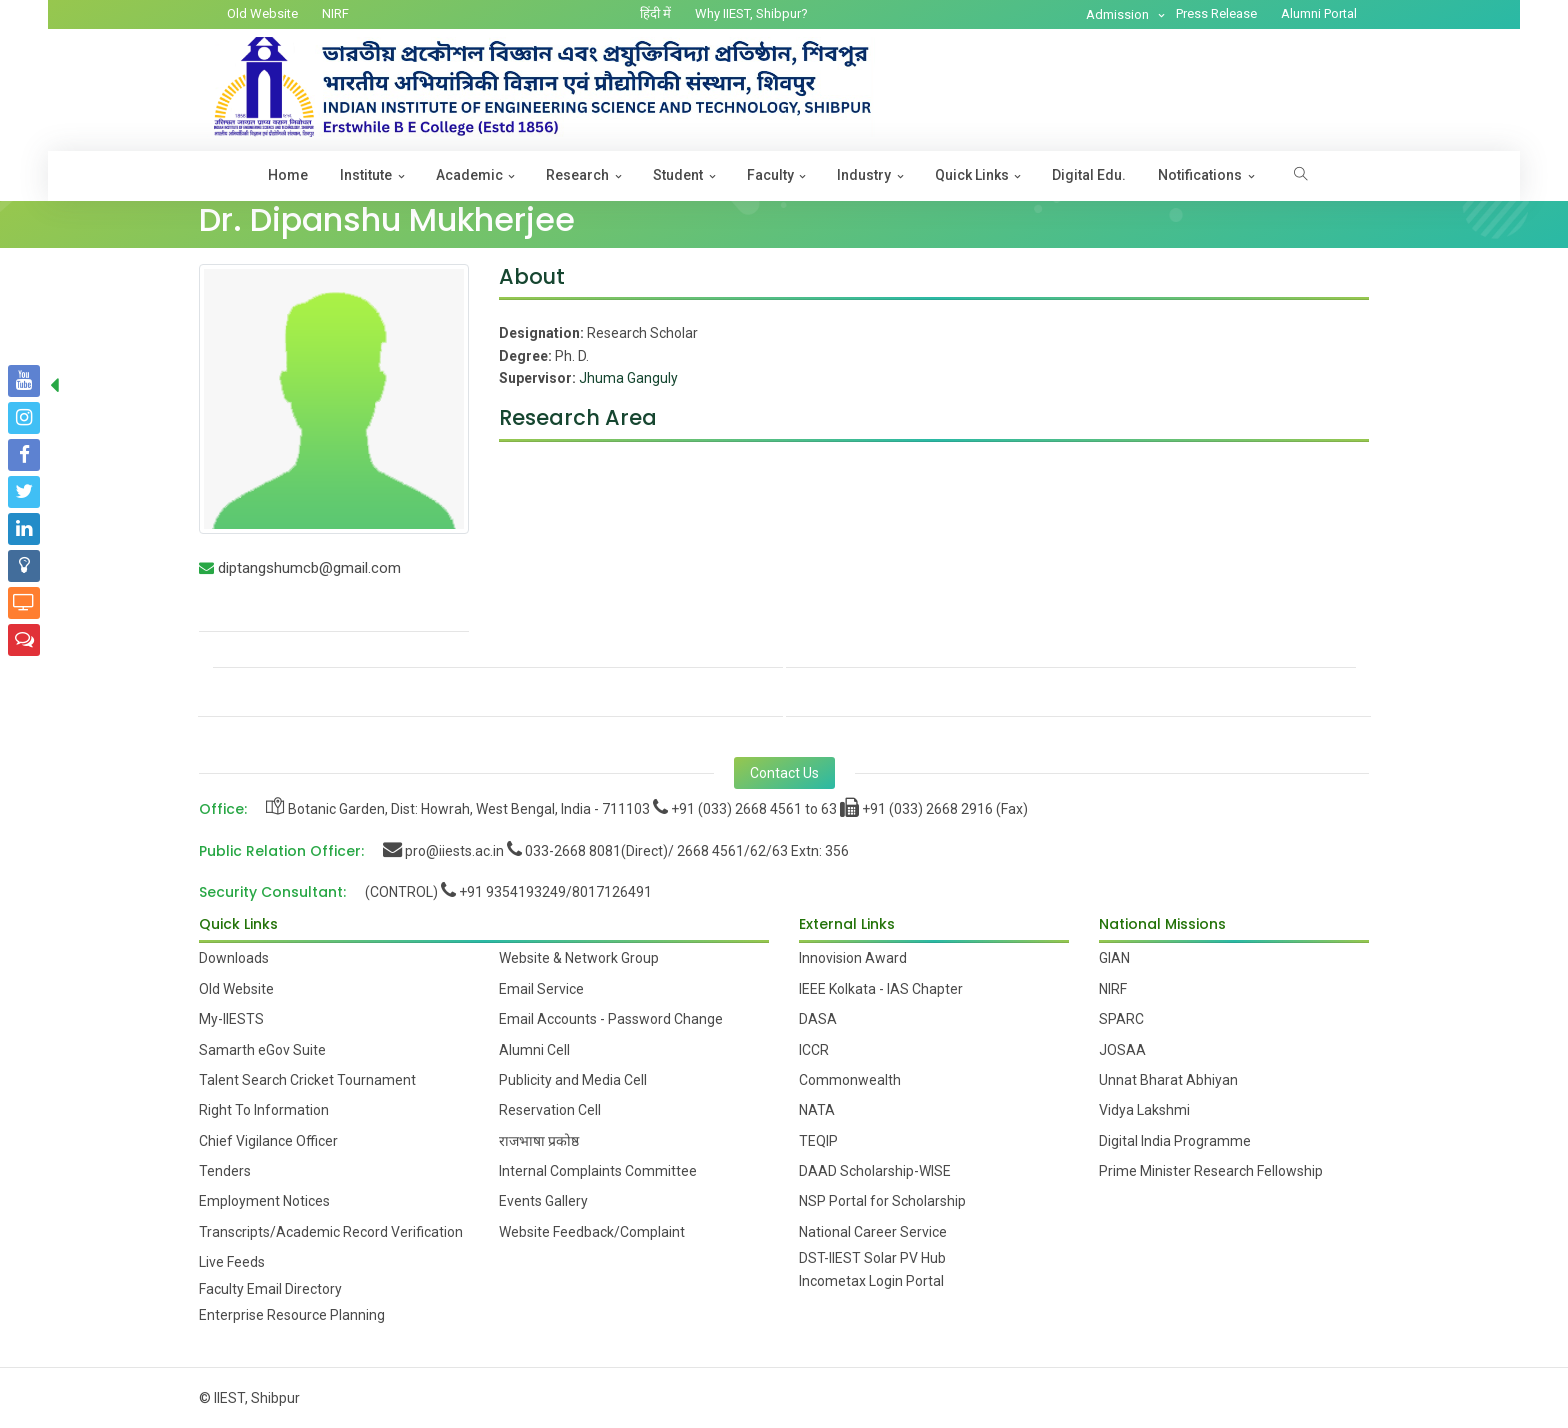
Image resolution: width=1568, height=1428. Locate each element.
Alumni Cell (534, 1050)
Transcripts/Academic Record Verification (331, 1232)
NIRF (335, 13)
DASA (818, 1019)
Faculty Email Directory (270, 1289)
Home (288, 175)
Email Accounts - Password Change (611, 1019)
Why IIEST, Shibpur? (751, 13)
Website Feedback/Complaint (592, 1232)
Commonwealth (850, 1080)
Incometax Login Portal (871, 1281)
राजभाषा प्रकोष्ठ (539, 1141)
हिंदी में (655, 13)
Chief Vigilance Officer (268, 1141)
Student (678, 175)
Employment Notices (264, 1201)
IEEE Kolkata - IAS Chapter (881, 989)
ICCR (814, 1050)
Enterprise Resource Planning (292, 1315)
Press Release (1216, 13)
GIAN (1114, 958)
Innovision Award (853, 958)
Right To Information (264, 1110)
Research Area (578, 417)
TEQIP (818, 1141)
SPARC (1121, 1019)
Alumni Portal (1319, 13)
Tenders (225, 1171)
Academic (469, 175)
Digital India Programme (1175, 1141)
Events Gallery (543, 1201)
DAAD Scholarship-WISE (875, 1171)
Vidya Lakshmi (1144, 1110)
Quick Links (972, 175)
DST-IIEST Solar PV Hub (872, 1258)
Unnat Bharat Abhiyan (1168, 1080)
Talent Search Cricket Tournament (307, 1080)
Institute (366, 175)
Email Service (541, 989)
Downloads (234, 958)
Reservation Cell (550, 1110)
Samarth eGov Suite (262, 1050)
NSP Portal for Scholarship (882, 1201)
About (532, 276)
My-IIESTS (231, 1019)
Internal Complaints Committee (598, 1171)
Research (577, 175)
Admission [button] (1119, 14)
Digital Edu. (1089, 175)
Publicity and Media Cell (573, 1080)
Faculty (770, 175)
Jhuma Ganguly (628, 378)
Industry (864, 175)
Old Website (262, 13)
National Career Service (873, 1232)
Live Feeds (232, 1262)
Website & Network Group (579, 958)
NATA (817, 1110)
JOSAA (1122, 1050)
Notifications (1200, 175)
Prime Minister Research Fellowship (1211, 1171)
